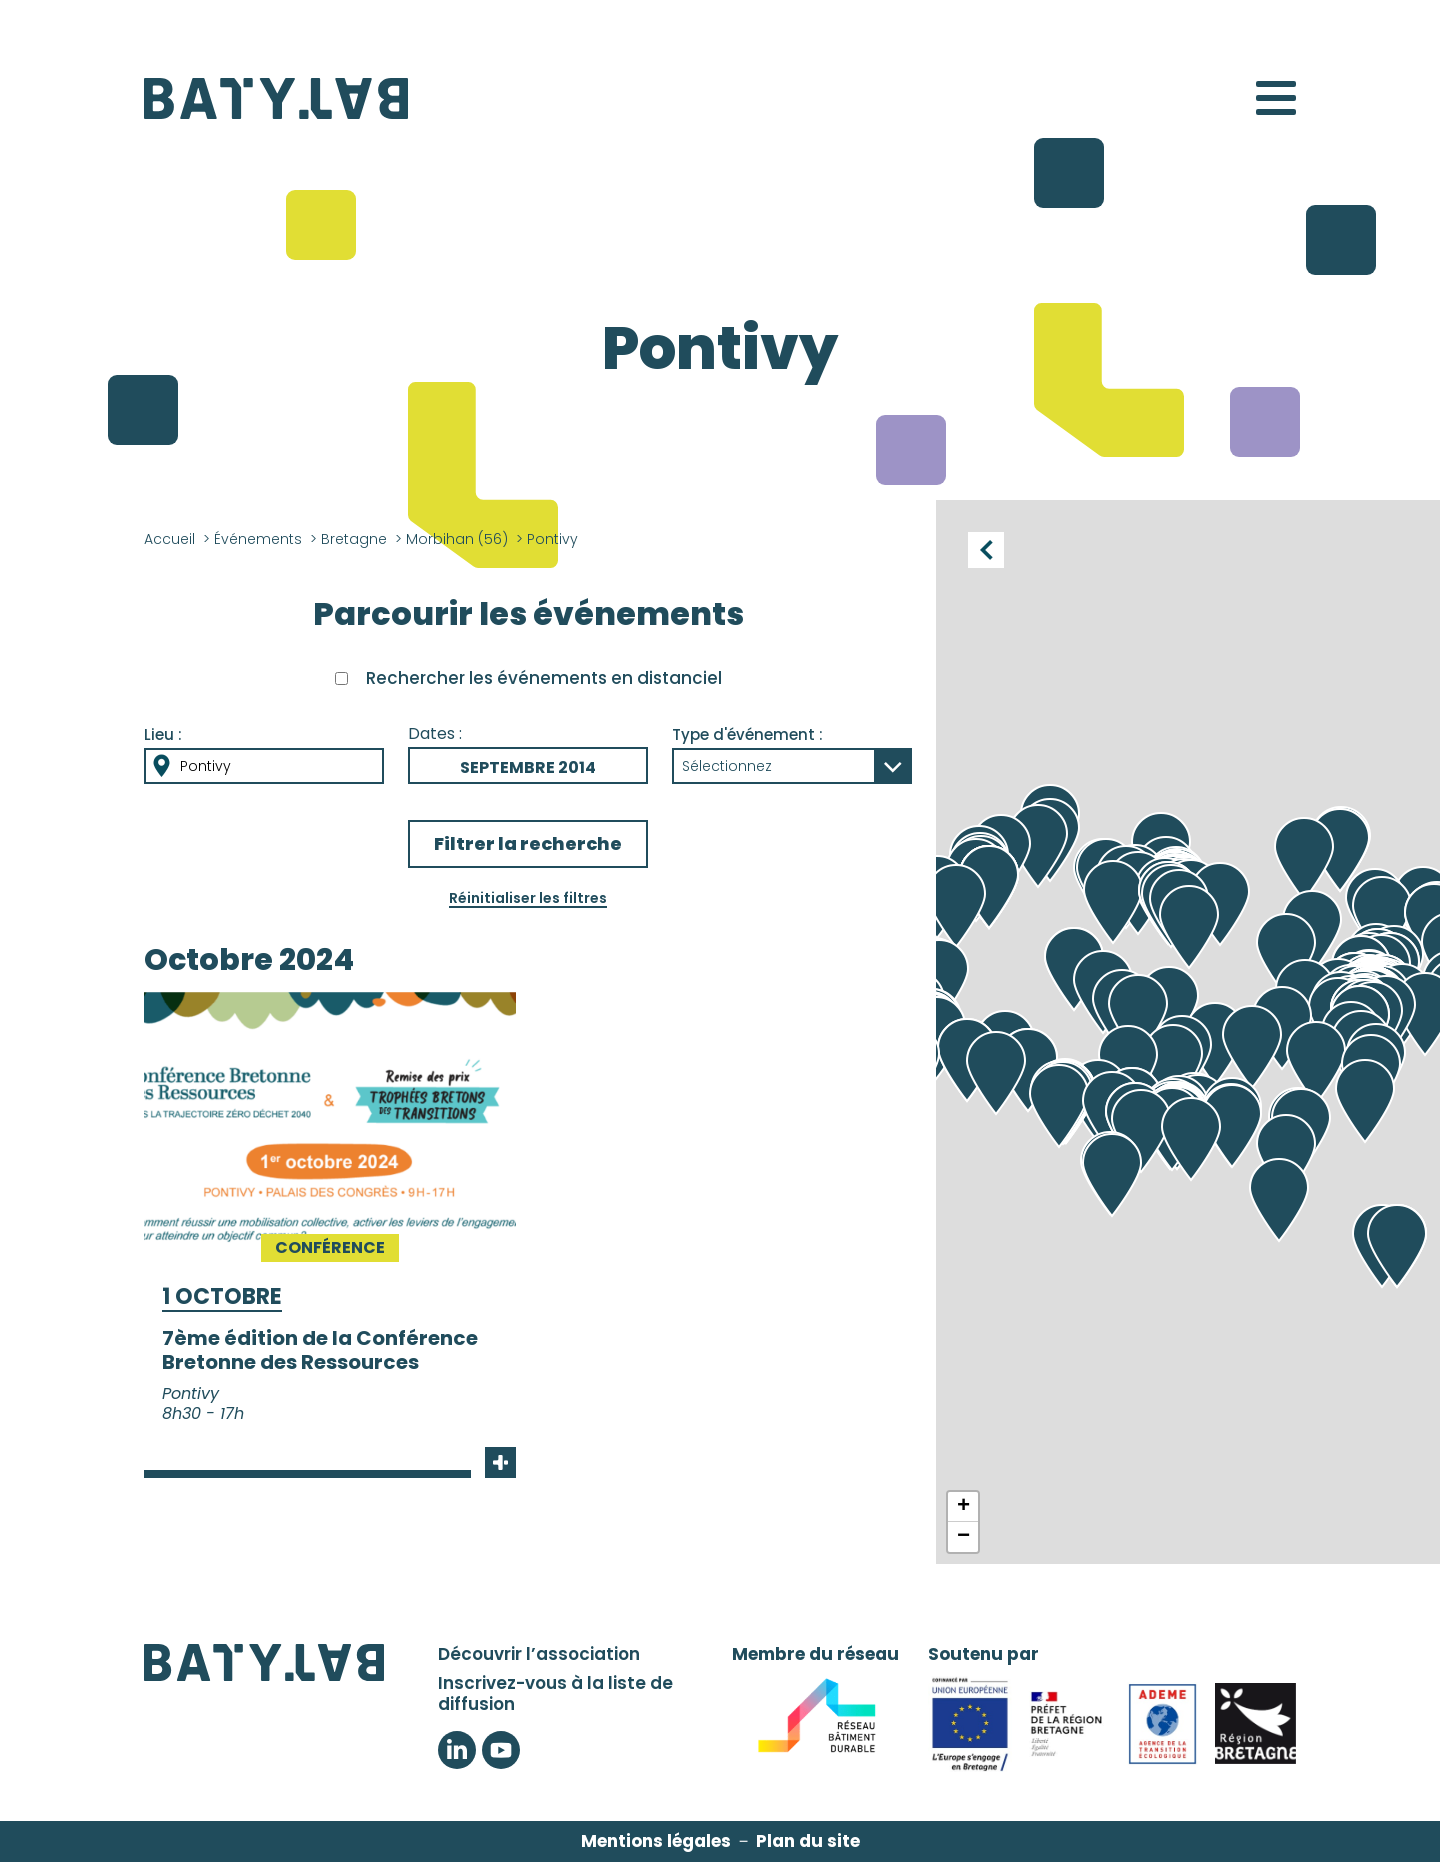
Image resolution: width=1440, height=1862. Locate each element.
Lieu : (163, 734)
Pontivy (205, 766)
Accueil (169, 539)
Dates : (435, 733)
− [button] (963, 1537)
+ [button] (963, 1507)
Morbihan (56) (457, 539)
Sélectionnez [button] (727, 766)
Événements (258, 539)
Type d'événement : (747, 734)
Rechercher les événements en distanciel (544, 678)
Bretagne (354, 539)
